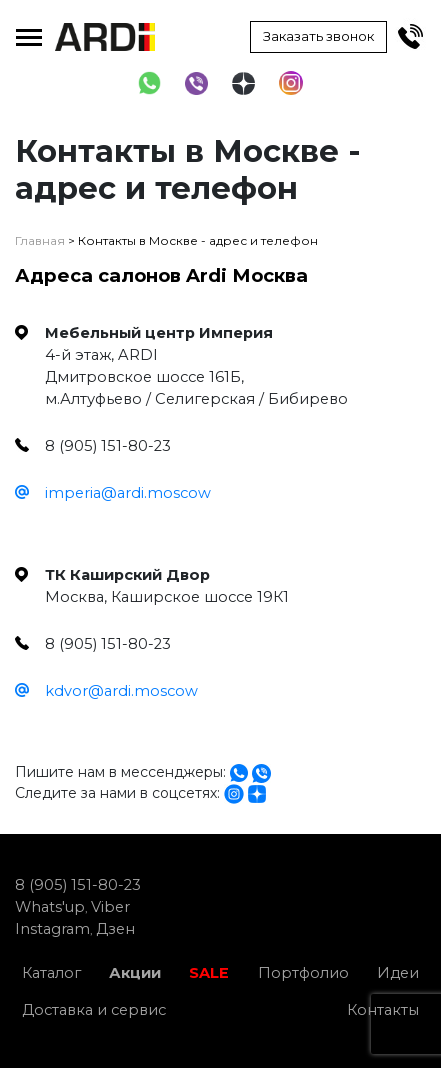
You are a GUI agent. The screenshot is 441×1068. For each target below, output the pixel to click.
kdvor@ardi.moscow (121, 691)
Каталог (51, 973)
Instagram (52, 929)
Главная (40, 240)
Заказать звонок (318, 36)
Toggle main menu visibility (29, 33)
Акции (135, 973)
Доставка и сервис (94, 1010)
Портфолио (303, 973)
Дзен (115, 929)
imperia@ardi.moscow (128, 493)
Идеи (398, 973)
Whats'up (50, 907)
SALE (209, 973)
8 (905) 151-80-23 (78, 885)
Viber (110, 907)
